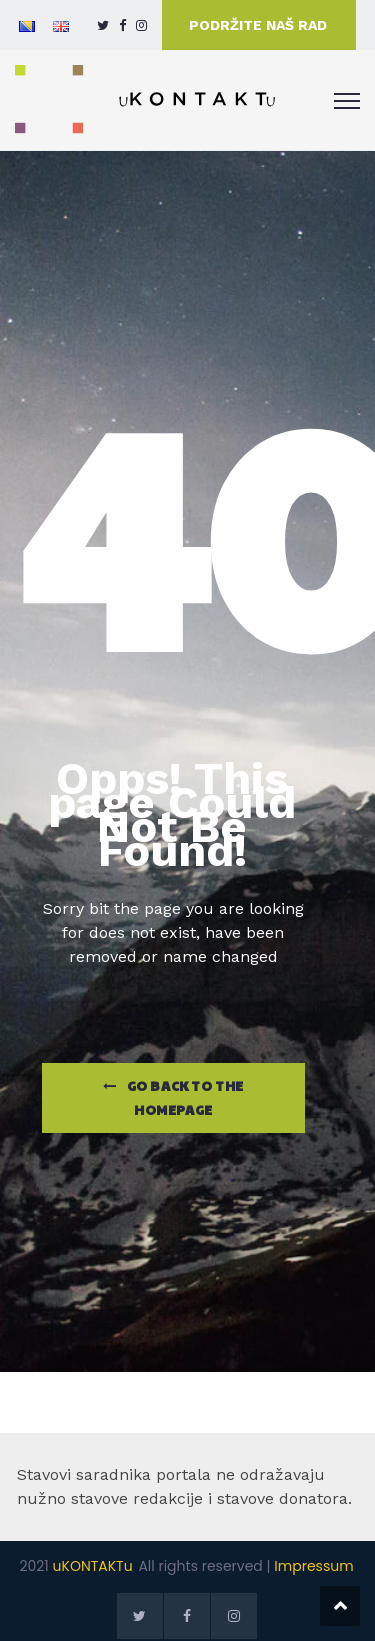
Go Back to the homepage (173, 1098)
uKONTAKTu (93, 1566)
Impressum (313, 1566)
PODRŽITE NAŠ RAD (258, 25)
